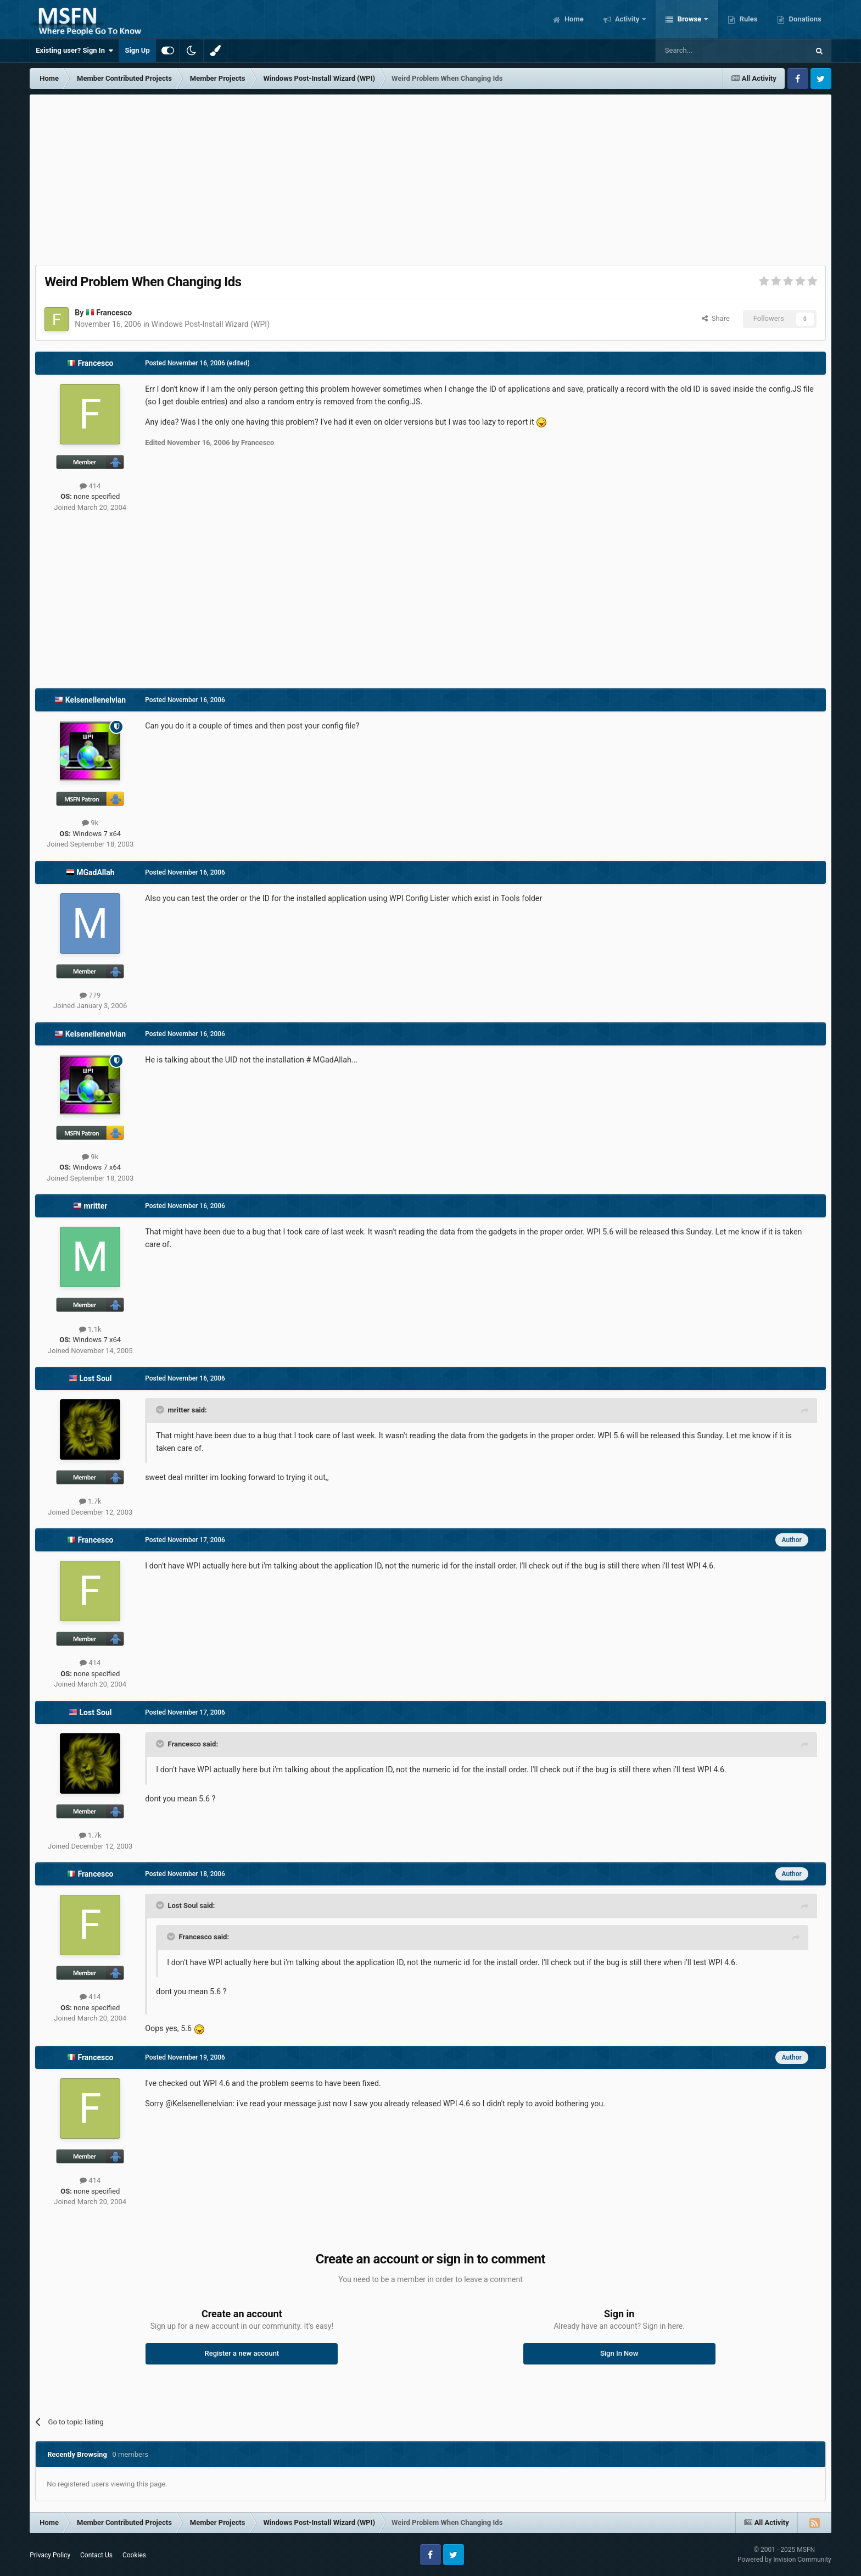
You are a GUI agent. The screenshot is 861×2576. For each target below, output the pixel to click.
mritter (95, 1205)
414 (90, 486)
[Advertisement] (430, 177)
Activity (627, 19)
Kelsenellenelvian (95, 700)
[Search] (706, 50)
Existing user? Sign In (74, 50)
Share (716, 318)
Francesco (114, 312)
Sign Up (137, 50)
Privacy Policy (50, 2555)
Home (573, 19)
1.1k (90, 1329)
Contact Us (96, 2555)
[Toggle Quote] (161, 1409)
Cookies (134, 2555)
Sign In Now (619, 2353)
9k (90, 823)
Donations (804, 19)
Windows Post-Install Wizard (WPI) (211, 324)
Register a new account (241, 2353)
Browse (689, 19)
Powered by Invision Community (784, 2559)
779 (90, 995)
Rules (747, 19)
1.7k (90, 1501)
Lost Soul (95, 1378)
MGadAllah (95, 872)
